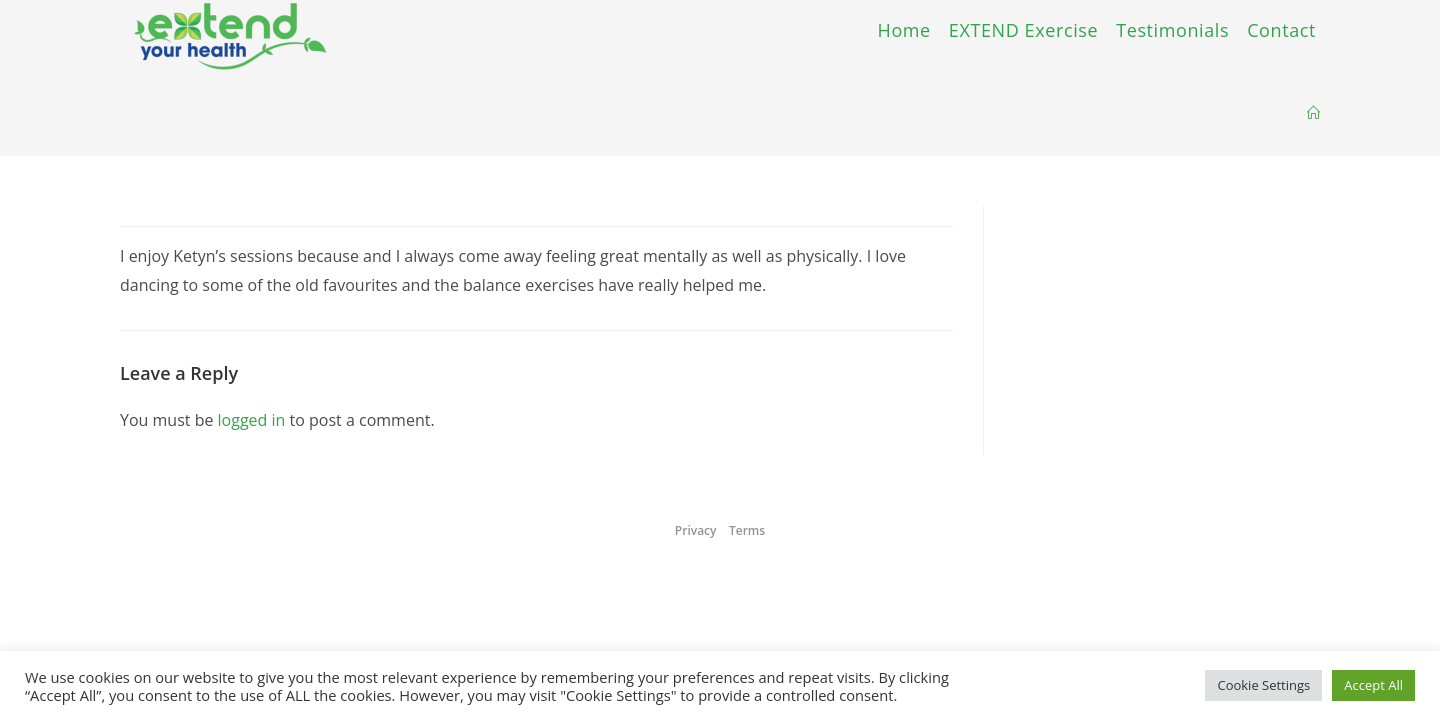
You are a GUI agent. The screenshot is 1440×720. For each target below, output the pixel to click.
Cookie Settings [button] (1263, 685)
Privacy (696, 530)
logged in (252, 420)
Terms (747, 530)
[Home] (1313, 113)
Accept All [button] (1373, 685)
